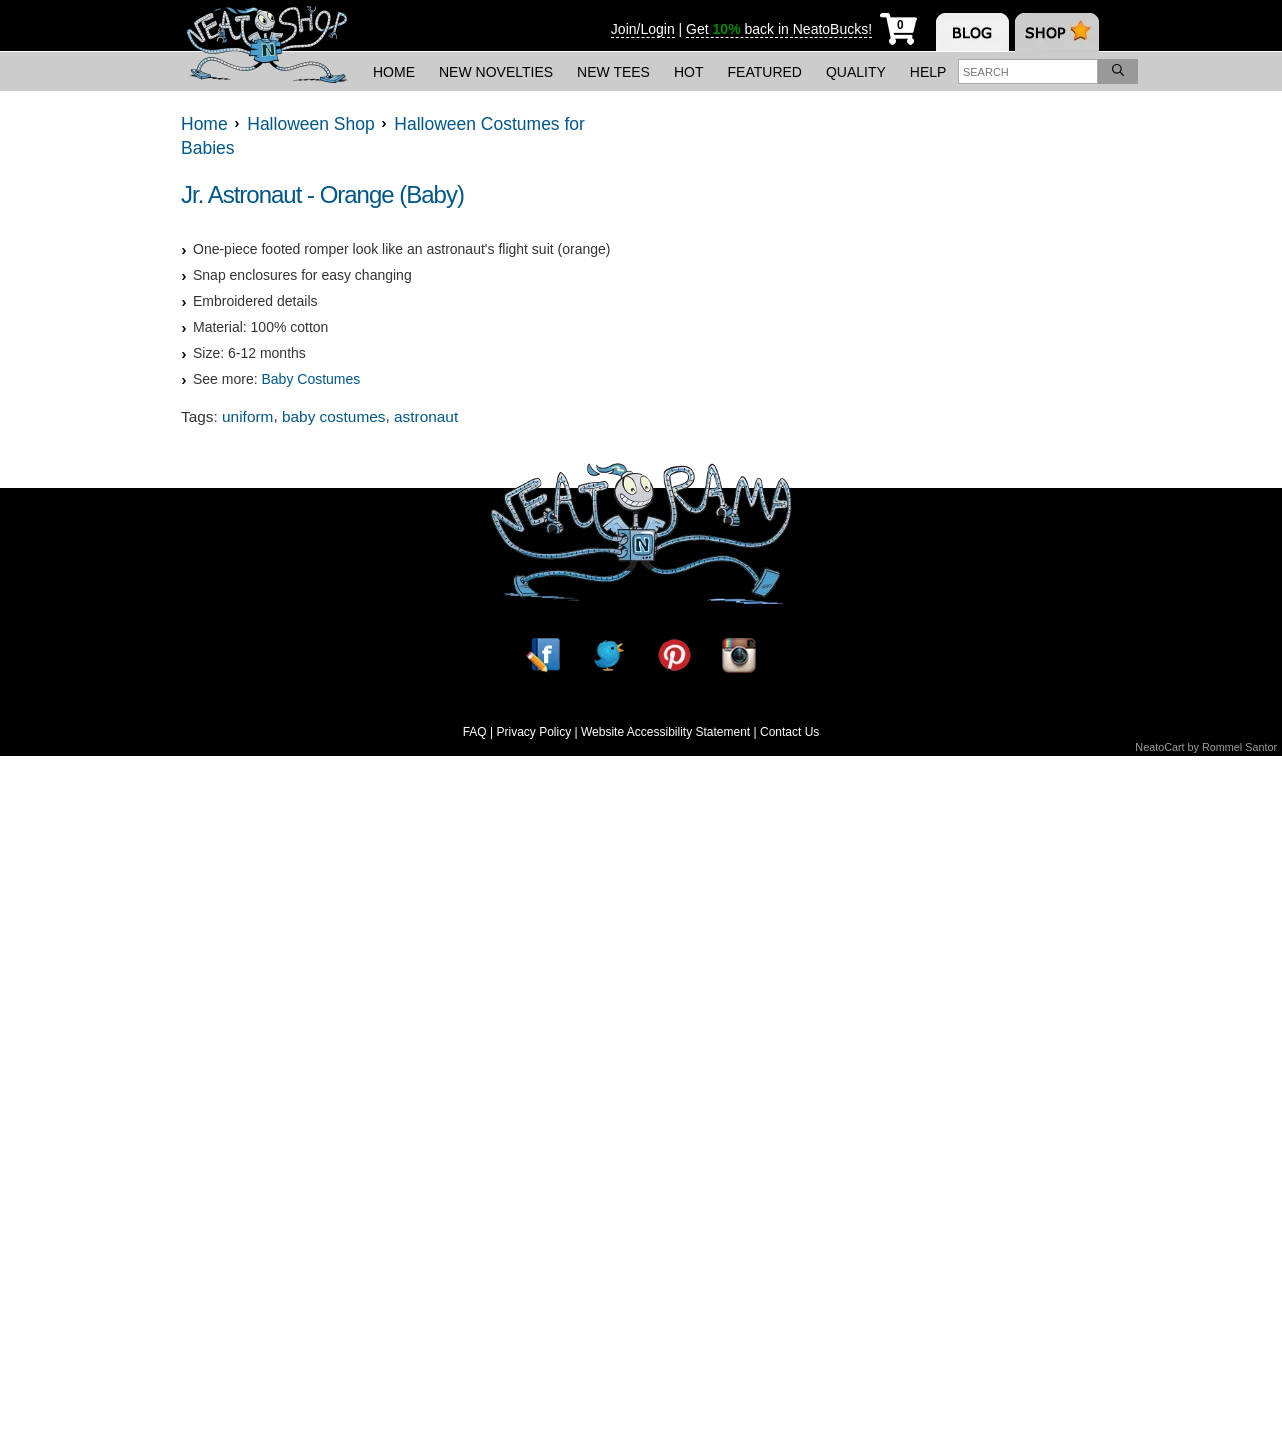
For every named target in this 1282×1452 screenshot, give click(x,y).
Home (394, 72)
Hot (689, 72)
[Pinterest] (674, 654)
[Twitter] (608, 654)
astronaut (426, 416)
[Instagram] (739, 654)
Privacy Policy (533, 732)
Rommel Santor (1239, 747)
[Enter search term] (1028, 71)
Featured (765, 72)
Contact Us (789, 732)
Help (928, 72)
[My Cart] (898, 25)
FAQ (475, 732)
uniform (247, 416)
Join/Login (643, 29)
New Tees (613, 72)
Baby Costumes (310, 379)
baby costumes (334, 416)
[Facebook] (543, 654)
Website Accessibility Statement (665, 732)
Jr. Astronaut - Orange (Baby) (322, 194)
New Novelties (496, 72)
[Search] (1118, 71)
